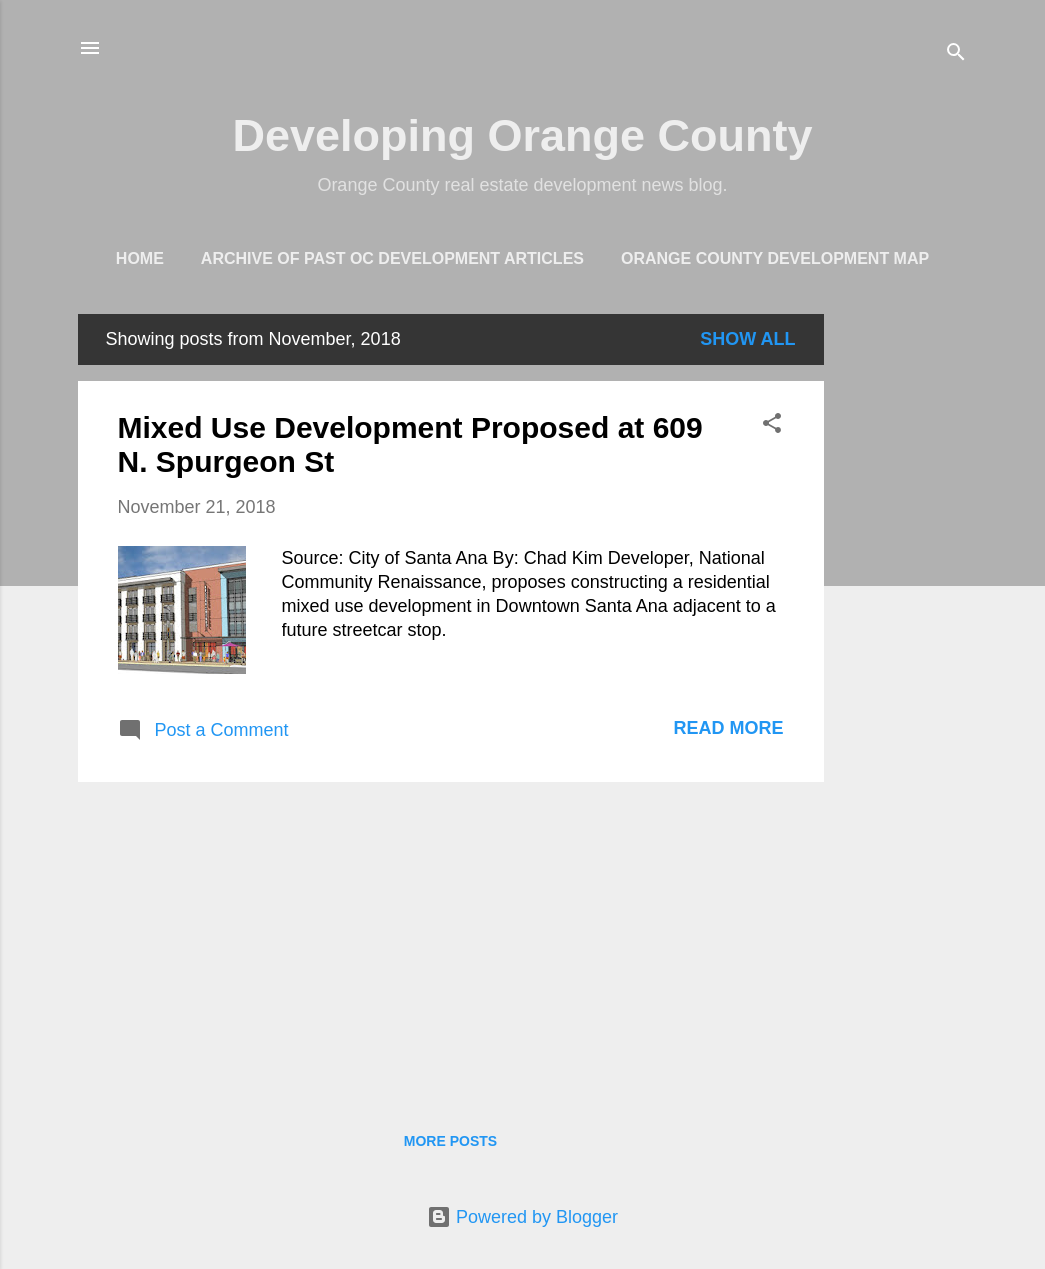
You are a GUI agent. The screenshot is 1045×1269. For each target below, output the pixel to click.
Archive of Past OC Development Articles (392, 258)
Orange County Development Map (775, 258)
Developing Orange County (522, 135)
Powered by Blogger (522, 1217)
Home (140, 258)
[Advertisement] (904, 614)
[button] (772, 426)
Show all (747, 339)
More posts (450, 1141)
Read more (728, 728)
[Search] (956, 54)
